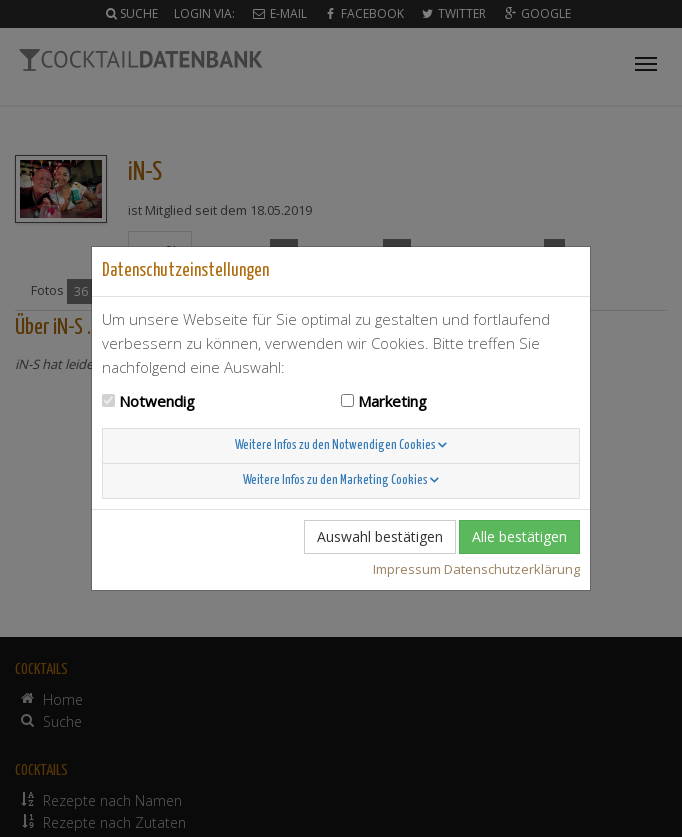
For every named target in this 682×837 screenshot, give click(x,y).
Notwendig (157, 401)
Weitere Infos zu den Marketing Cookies (341, 480)
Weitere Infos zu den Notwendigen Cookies (341, 445)
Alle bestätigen (519, 536)
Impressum (407, 569)
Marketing (392, 401)
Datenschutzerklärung (512, 569)
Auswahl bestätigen (380, 536)
